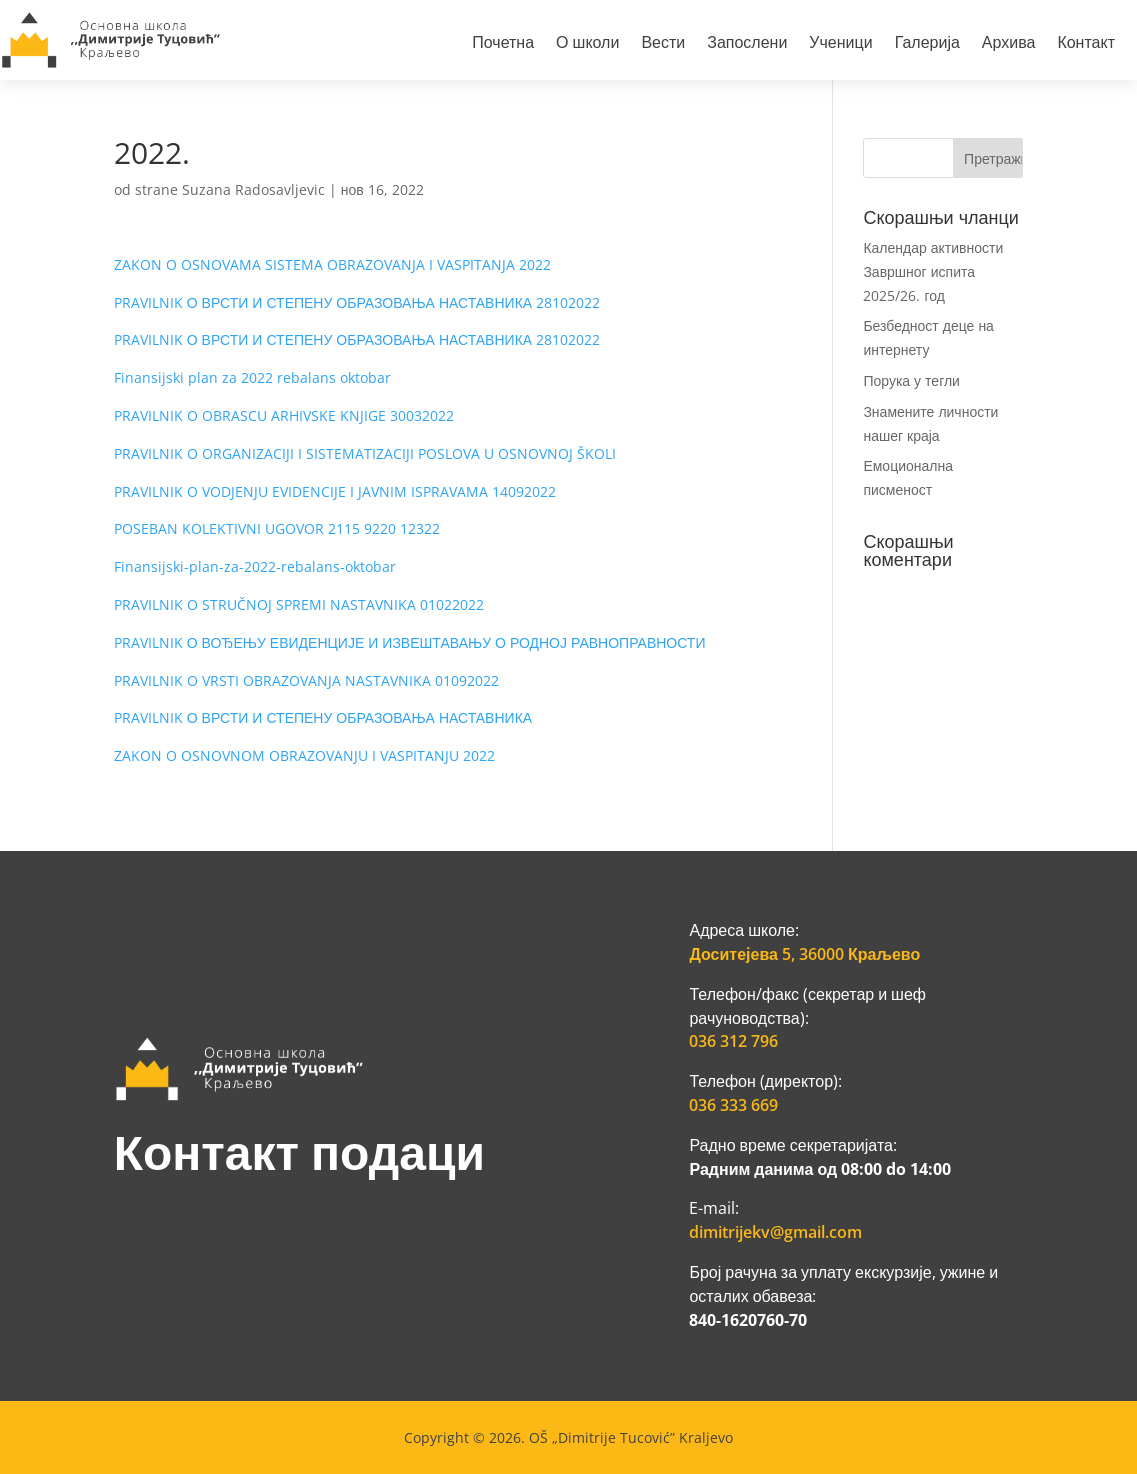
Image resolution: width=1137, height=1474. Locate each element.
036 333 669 (733, 1105)
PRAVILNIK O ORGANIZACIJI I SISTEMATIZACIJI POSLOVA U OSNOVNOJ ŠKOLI (365, 453)
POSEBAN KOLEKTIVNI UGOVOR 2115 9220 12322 (277, 528)
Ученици (840, 45)
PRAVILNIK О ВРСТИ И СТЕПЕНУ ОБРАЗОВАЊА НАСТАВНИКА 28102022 (357, 302)
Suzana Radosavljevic (253, 189)
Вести (663, 45)
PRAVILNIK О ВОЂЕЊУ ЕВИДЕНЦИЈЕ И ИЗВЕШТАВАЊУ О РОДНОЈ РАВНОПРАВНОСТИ (410, 642)
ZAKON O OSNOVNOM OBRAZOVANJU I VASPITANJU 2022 (304, 755)
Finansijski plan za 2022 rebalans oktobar (252, 377)
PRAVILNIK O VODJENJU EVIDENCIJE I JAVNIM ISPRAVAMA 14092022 (335, 491)
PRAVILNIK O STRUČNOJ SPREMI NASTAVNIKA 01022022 (299, 604)
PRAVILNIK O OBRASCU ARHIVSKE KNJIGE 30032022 (284, 415)
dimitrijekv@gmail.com (775, 1232)
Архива (1009, 45)
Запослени (747, 45)
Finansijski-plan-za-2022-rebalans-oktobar (255, 566)
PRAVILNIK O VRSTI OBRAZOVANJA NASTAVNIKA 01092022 (306, 680)
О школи (587, 45)
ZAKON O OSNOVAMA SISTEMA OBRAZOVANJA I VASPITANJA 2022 (332, 264)
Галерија (927, 45)
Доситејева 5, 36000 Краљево (804, 954)
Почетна (503, 45)
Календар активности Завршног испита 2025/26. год (933, 271)
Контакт (1086, 45)
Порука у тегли (911, 380)
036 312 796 (733, 1041)
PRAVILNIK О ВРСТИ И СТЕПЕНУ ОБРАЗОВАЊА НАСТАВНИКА (323, 717)
